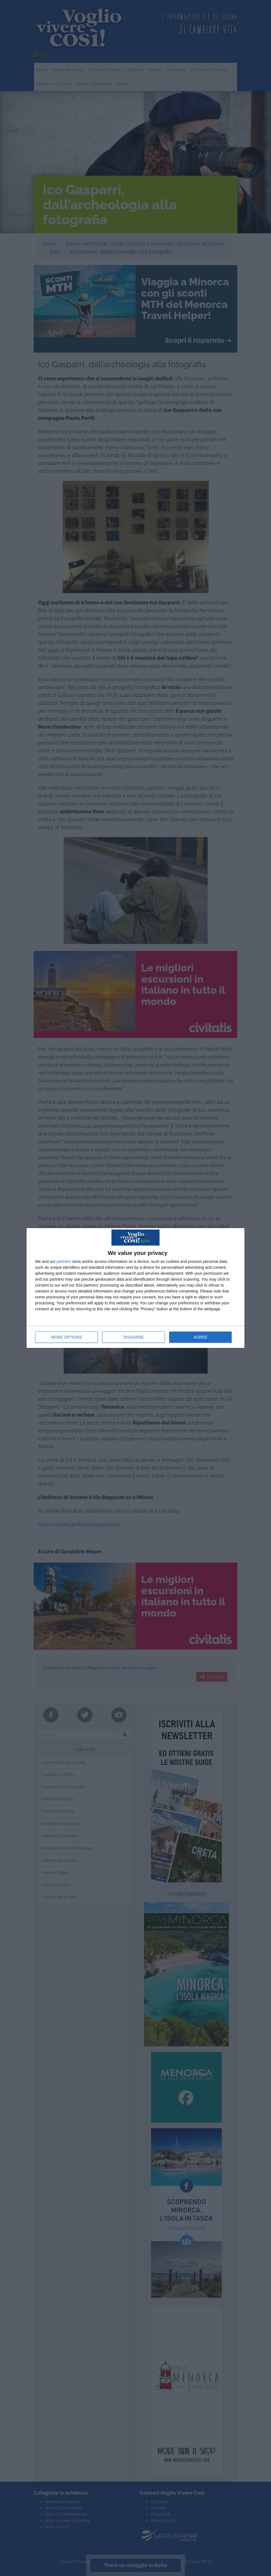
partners (64, 1261)
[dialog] (135, 1288)
